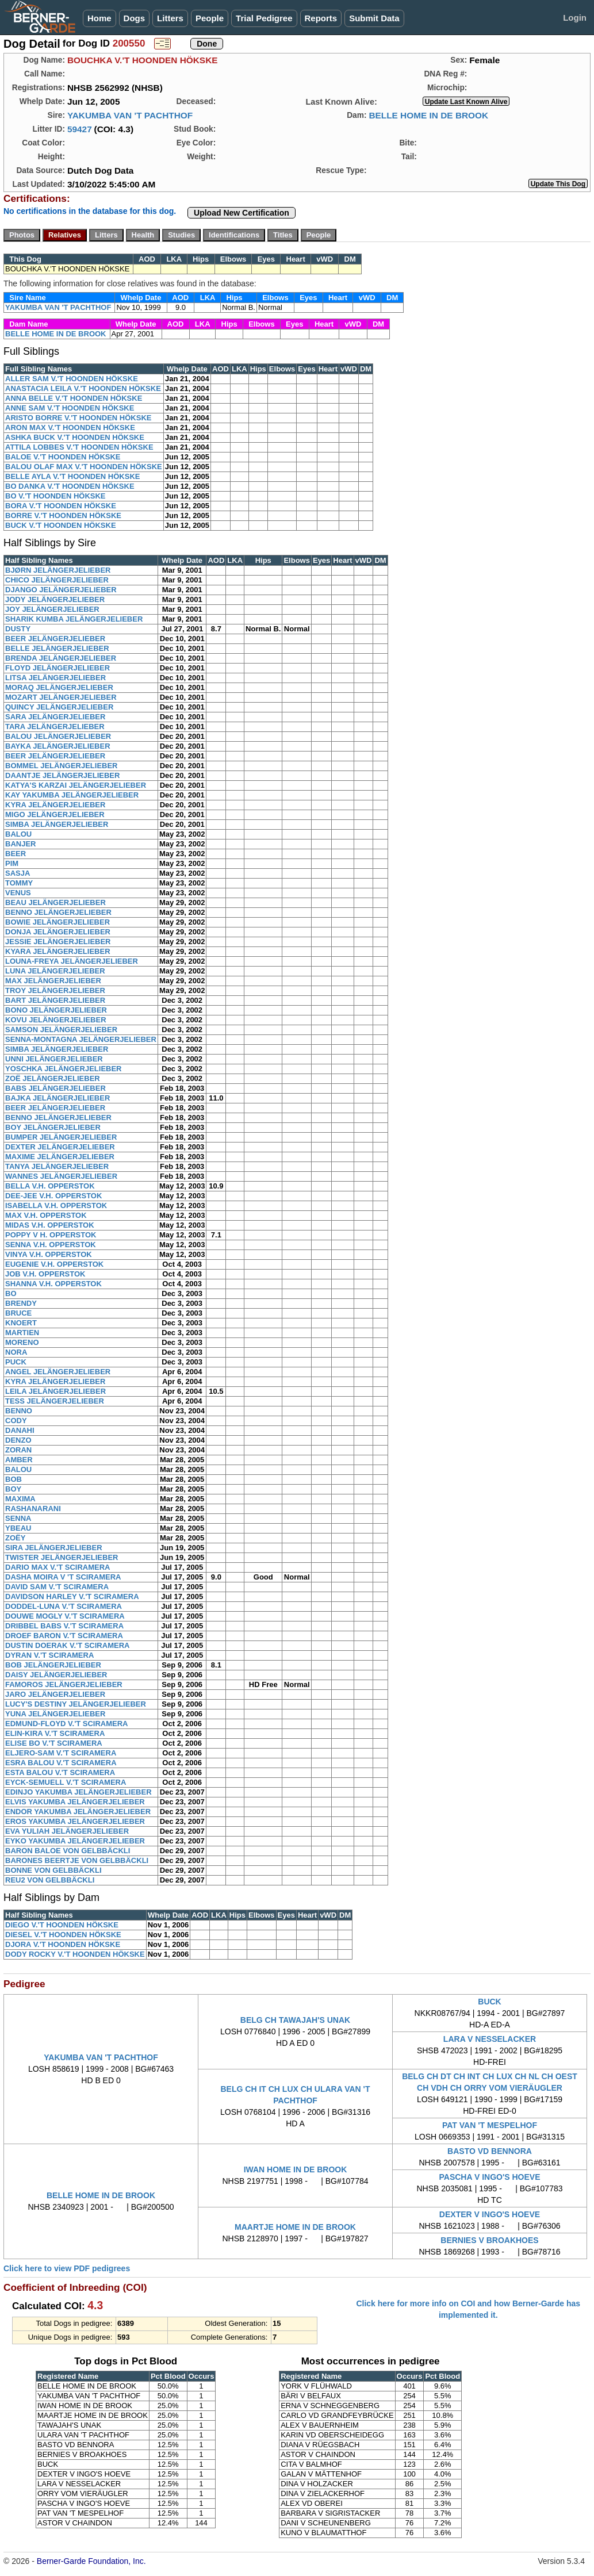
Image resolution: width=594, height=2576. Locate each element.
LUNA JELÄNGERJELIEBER (55, 971)
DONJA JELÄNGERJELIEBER (57, 931)
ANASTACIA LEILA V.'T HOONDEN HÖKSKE (83, 388)
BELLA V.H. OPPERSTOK (50, 1186)
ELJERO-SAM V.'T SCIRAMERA (60, 1753)
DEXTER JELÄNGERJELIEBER (60, 1147)
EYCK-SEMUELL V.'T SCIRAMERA (65, 1782)
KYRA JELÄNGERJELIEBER (55, 804)
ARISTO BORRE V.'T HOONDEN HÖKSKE (78, 417)
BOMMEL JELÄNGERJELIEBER (61, 765)
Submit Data (374, 18)
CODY (16, 1420)
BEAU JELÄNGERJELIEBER (55, 902)
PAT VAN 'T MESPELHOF (489, 2125)
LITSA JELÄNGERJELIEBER (55, 677)
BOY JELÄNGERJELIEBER (53, 1127)
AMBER (19, 1459)
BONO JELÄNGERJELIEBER (56, 1010)
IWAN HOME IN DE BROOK (295, 2169)
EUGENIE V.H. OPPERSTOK (54, 1264)
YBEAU (18, 1528)
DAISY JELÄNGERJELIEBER (56, 1674)
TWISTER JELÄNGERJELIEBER (61, 1557)
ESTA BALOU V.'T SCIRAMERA (60, 1772)
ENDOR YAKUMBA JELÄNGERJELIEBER (78, 1811)
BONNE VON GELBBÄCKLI (53, 1870)
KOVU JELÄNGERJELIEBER (55, 1019)
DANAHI (20, 1430)
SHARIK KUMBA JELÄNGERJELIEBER (74, 619)
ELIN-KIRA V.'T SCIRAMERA (55, 1733)
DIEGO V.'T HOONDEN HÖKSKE (61, 1924)
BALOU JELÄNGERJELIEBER (58, 736)
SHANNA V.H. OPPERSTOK (53, 1283)
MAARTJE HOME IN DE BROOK (295, 2227)
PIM (11, 863)
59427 (79, 129)
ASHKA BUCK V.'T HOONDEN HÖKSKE (74, 437)
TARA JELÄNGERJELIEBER (55, 726)
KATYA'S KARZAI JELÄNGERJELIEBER (75, 785)
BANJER (20, 843)
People (210, 18)
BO (11, 1293)
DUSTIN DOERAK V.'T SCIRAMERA (67, 1645)
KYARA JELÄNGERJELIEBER (57, 951)
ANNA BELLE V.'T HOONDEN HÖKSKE (73, 398)
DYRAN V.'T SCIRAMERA (49, 1655)
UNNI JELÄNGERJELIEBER (54, 1059)
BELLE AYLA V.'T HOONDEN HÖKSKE (72, 476)
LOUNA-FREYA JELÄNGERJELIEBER (71, 961)
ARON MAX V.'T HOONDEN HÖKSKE (70, 427)
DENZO (18, 1440)
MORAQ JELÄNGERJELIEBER (59, 687)
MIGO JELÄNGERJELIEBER (55, 814)
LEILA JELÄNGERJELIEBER (55, 1391)
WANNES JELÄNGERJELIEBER (61, 1176)
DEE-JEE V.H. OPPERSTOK (53, 1195)
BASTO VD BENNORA (489, 2151)
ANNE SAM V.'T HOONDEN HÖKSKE (69, 408)
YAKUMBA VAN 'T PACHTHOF (130, 115)
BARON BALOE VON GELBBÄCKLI (67, 1850)
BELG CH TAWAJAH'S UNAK (295, 2020)
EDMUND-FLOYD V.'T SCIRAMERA (66, 1723)
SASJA (17, 873)
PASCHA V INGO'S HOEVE (489, 2177)
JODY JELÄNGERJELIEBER (55, 599)
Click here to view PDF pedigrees (66, 2268)
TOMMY (19, 883)
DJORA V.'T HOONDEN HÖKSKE (62, 1944)
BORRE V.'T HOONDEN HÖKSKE (63, 515)
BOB (13, 1479)
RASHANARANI (33, 1508)
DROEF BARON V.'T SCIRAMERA (64, 1635)
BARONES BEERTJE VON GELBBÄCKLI (76, 1860)
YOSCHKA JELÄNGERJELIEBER (63, 1068)
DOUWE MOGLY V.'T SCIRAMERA (65, 1616)
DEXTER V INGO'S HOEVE (489, 2214)
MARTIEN (22, 1332)
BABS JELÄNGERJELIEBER (55, 1088)
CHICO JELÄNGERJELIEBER (57, 580)
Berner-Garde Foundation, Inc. (91, 2561)
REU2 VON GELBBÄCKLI (49, 1880)
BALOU (18, 834)
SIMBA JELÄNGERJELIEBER (56, 824)
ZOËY (15, 1538)
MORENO (22, 1342)
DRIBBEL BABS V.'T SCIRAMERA (64, 1625)
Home (99, 18)
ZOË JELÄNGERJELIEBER (52, 1078)
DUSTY (17, 628)
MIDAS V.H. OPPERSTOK (49, 1225)
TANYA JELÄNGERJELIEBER (57, 1166)
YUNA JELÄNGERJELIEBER (55, 1713)
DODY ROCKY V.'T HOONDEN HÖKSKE (75, 1954)
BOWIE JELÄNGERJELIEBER (57, 922)
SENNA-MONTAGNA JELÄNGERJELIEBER (80, 1039)
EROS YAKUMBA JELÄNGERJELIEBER (75, 1821)
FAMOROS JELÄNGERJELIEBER (63, 1684)
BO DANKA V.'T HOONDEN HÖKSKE (70, 486)
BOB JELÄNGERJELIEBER (53, 1665)
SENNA (18, 1518)
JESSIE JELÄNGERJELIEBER (58, 941)
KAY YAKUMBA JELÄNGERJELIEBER (72, 795)
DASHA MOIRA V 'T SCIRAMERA (63, 1577)
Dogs (134, 18)
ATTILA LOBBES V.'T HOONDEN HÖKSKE (79, 447)
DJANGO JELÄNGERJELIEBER (61, 589)
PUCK (15, 1362)
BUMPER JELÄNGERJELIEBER (61, 1137)
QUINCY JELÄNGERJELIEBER (59, 707)
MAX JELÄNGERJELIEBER (53, 980)
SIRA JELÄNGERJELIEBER (53, 1547)
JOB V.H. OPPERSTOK (45, 1274)
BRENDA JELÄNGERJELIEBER (60, 658)
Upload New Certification (241, 212)
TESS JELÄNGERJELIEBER (54, 1401)
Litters (170, 18)
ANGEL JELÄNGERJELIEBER (57, 1371)
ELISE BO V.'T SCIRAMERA (53, 1743)
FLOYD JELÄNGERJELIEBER (57, 668)
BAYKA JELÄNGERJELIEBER (57, 746)
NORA (16, 1352)
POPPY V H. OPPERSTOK (50, 1234)
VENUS (18, 892)
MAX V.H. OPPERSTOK (46, 1215)
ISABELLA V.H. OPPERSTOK (56, 1205)
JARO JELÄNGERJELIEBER (55, 1694)
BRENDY (21, 1303)
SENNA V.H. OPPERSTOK (50, 1244)
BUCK (489, 2001)
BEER (15, 853)
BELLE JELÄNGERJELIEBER (57, 648)
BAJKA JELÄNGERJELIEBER (57, 1098)
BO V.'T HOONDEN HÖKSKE (55, 496)
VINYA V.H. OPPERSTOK (48, 1254)
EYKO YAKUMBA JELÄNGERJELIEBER (75, 1841)
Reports (321, 18)
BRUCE (18, 1313)
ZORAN (18, 1450)
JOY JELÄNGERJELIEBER (52, 609)
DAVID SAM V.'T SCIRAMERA (57, 1586)
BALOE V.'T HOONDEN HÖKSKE (63, 457)
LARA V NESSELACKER (489, 2039)
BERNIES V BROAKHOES (489, 2240)
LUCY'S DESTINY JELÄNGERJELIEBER (75, 1704)
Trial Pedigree (264, 18)
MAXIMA (20, 1498)
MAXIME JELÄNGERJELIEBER (59, 1156)
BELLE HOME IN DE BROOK (428, 115)
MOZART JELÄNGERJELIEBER (61, 697)
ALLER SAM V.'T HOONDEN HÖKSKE (71, 378)
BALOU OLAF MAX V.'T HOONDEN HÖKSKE (83, 466)
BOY (13, 1489)
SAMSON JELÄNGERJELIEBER (61, 1029)
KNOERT (21, 1322)
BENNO (18, 1410)
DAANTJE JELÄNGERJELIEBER (62, 775)
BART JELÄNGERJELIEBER (55, 1000)
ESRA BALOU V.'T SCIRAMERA (61, 1762)
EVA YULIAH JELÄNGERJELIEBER (67, 1831)
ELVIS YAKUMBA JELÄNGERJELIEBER (75, 1801)
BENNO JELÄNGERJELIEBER (58, 912)
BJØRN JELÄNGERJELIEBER (57, 570)
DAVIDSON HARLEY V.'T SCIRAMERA (72, 1596)
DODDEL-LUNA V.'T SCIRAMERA (63, 1606)
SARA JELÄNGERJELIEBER (55, 716)
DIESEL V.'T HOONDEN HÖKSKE (63, 1934)
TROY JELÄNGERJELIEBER (55, 990)
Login (575, 17)
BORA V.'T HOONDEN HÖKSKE (60, 505)
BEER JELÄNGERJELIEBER (55, 638)
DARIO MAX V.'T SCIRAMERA (57, 1567)
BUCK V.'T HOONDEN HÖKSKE (60, 525)
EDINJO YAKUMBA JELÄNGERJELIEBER (78, 1792)
